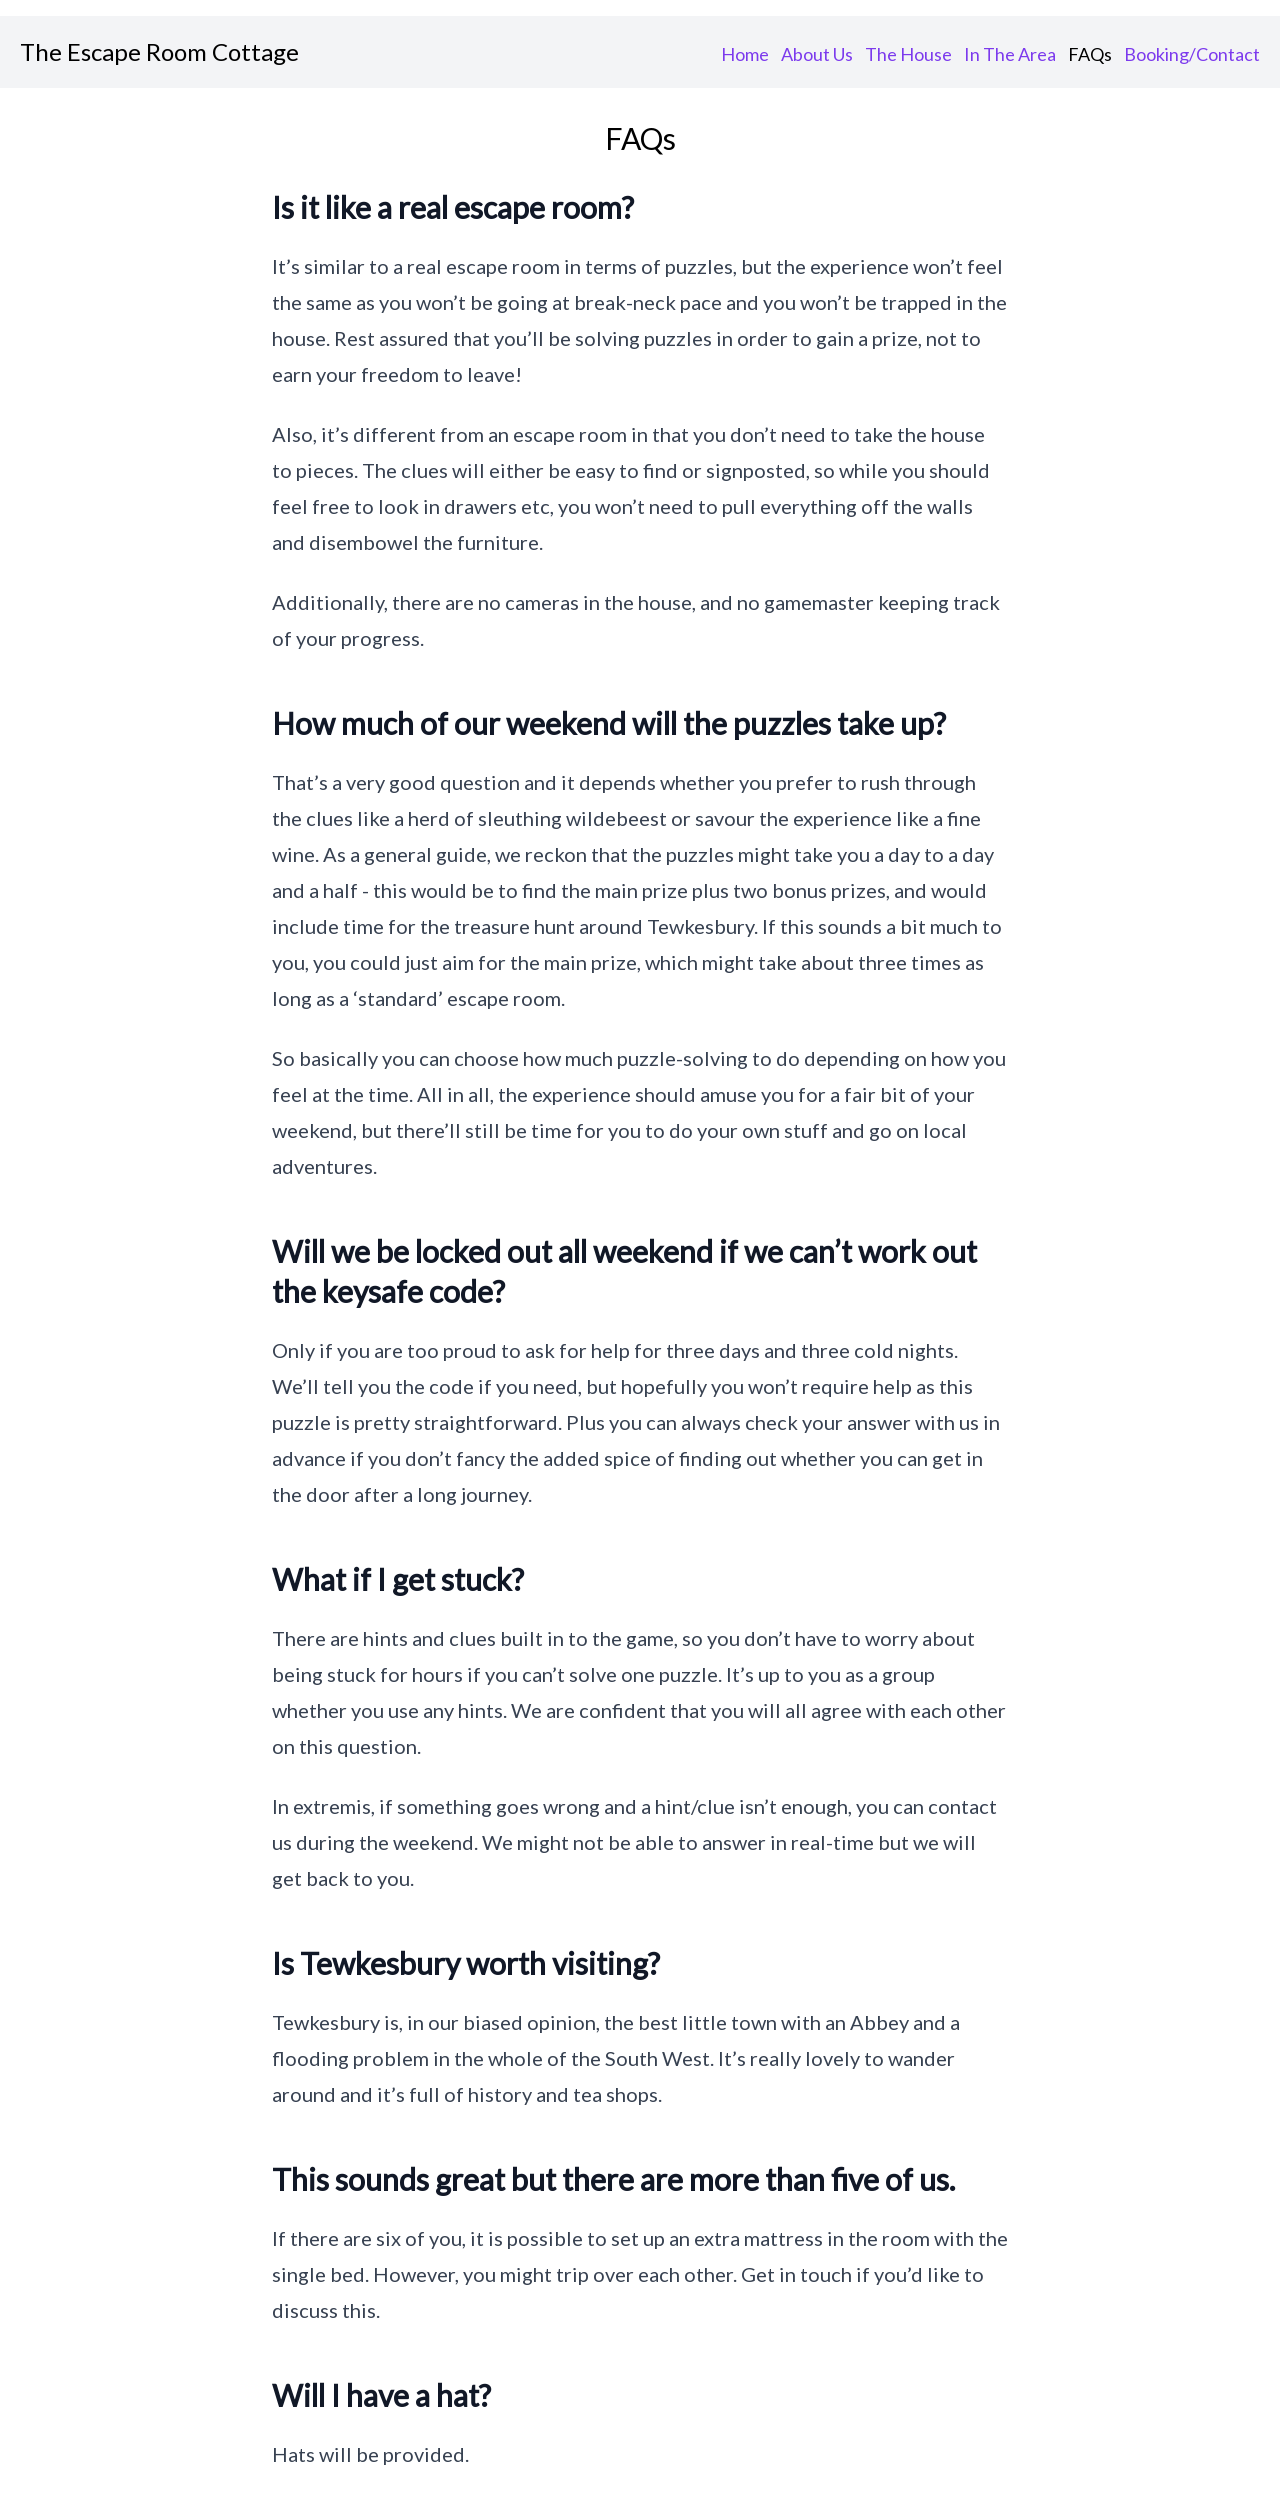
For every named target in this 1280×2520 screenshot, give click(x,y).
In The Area (1010, 54)
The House (908, 54)
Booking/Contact (1192, 54)
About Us (817, 54)
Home (745, 54)
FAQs (1090, 54)
